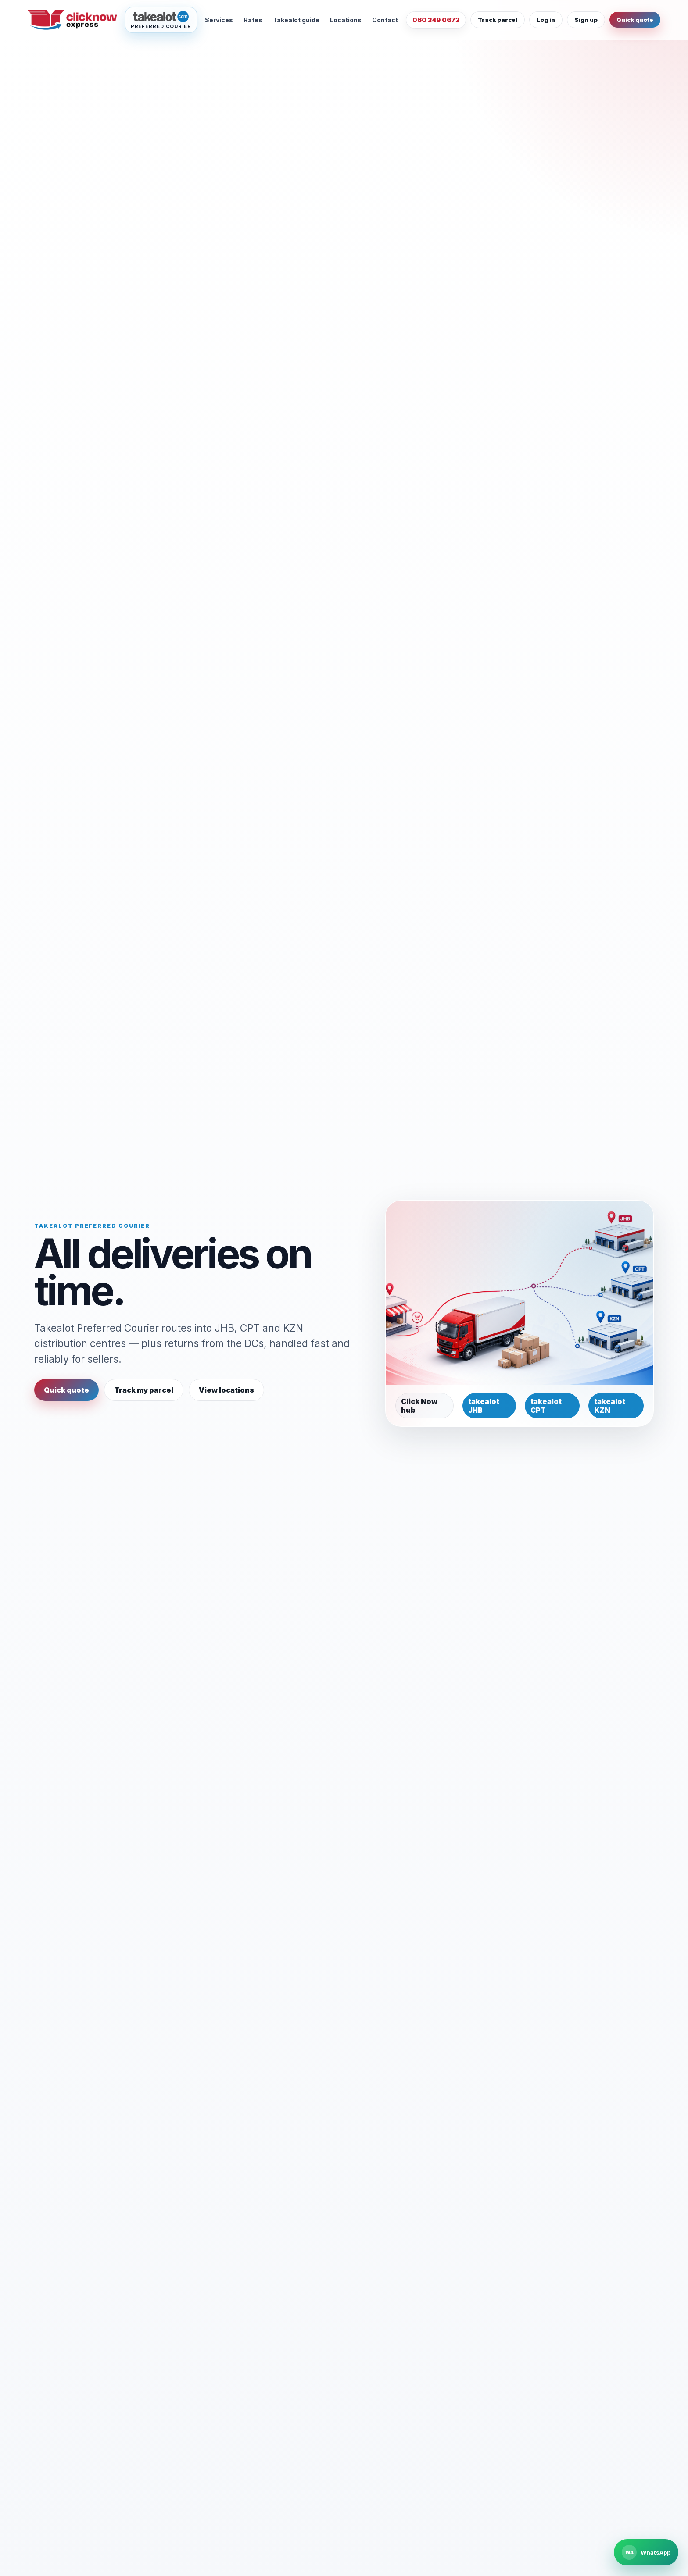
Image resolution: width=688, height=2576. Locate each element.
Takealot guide (296, 20)
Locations (346, 20)
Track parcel (497, 19)
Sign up (586, 19)
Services (219, 20)
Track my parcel (143, 1390)
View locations (226, 1390)
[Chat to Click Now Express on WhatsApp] (646, 2552)
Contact (385, 20)
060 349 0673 (435, 20)
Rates (253, 20)
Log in (546, 19)
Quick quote (634, 19)
